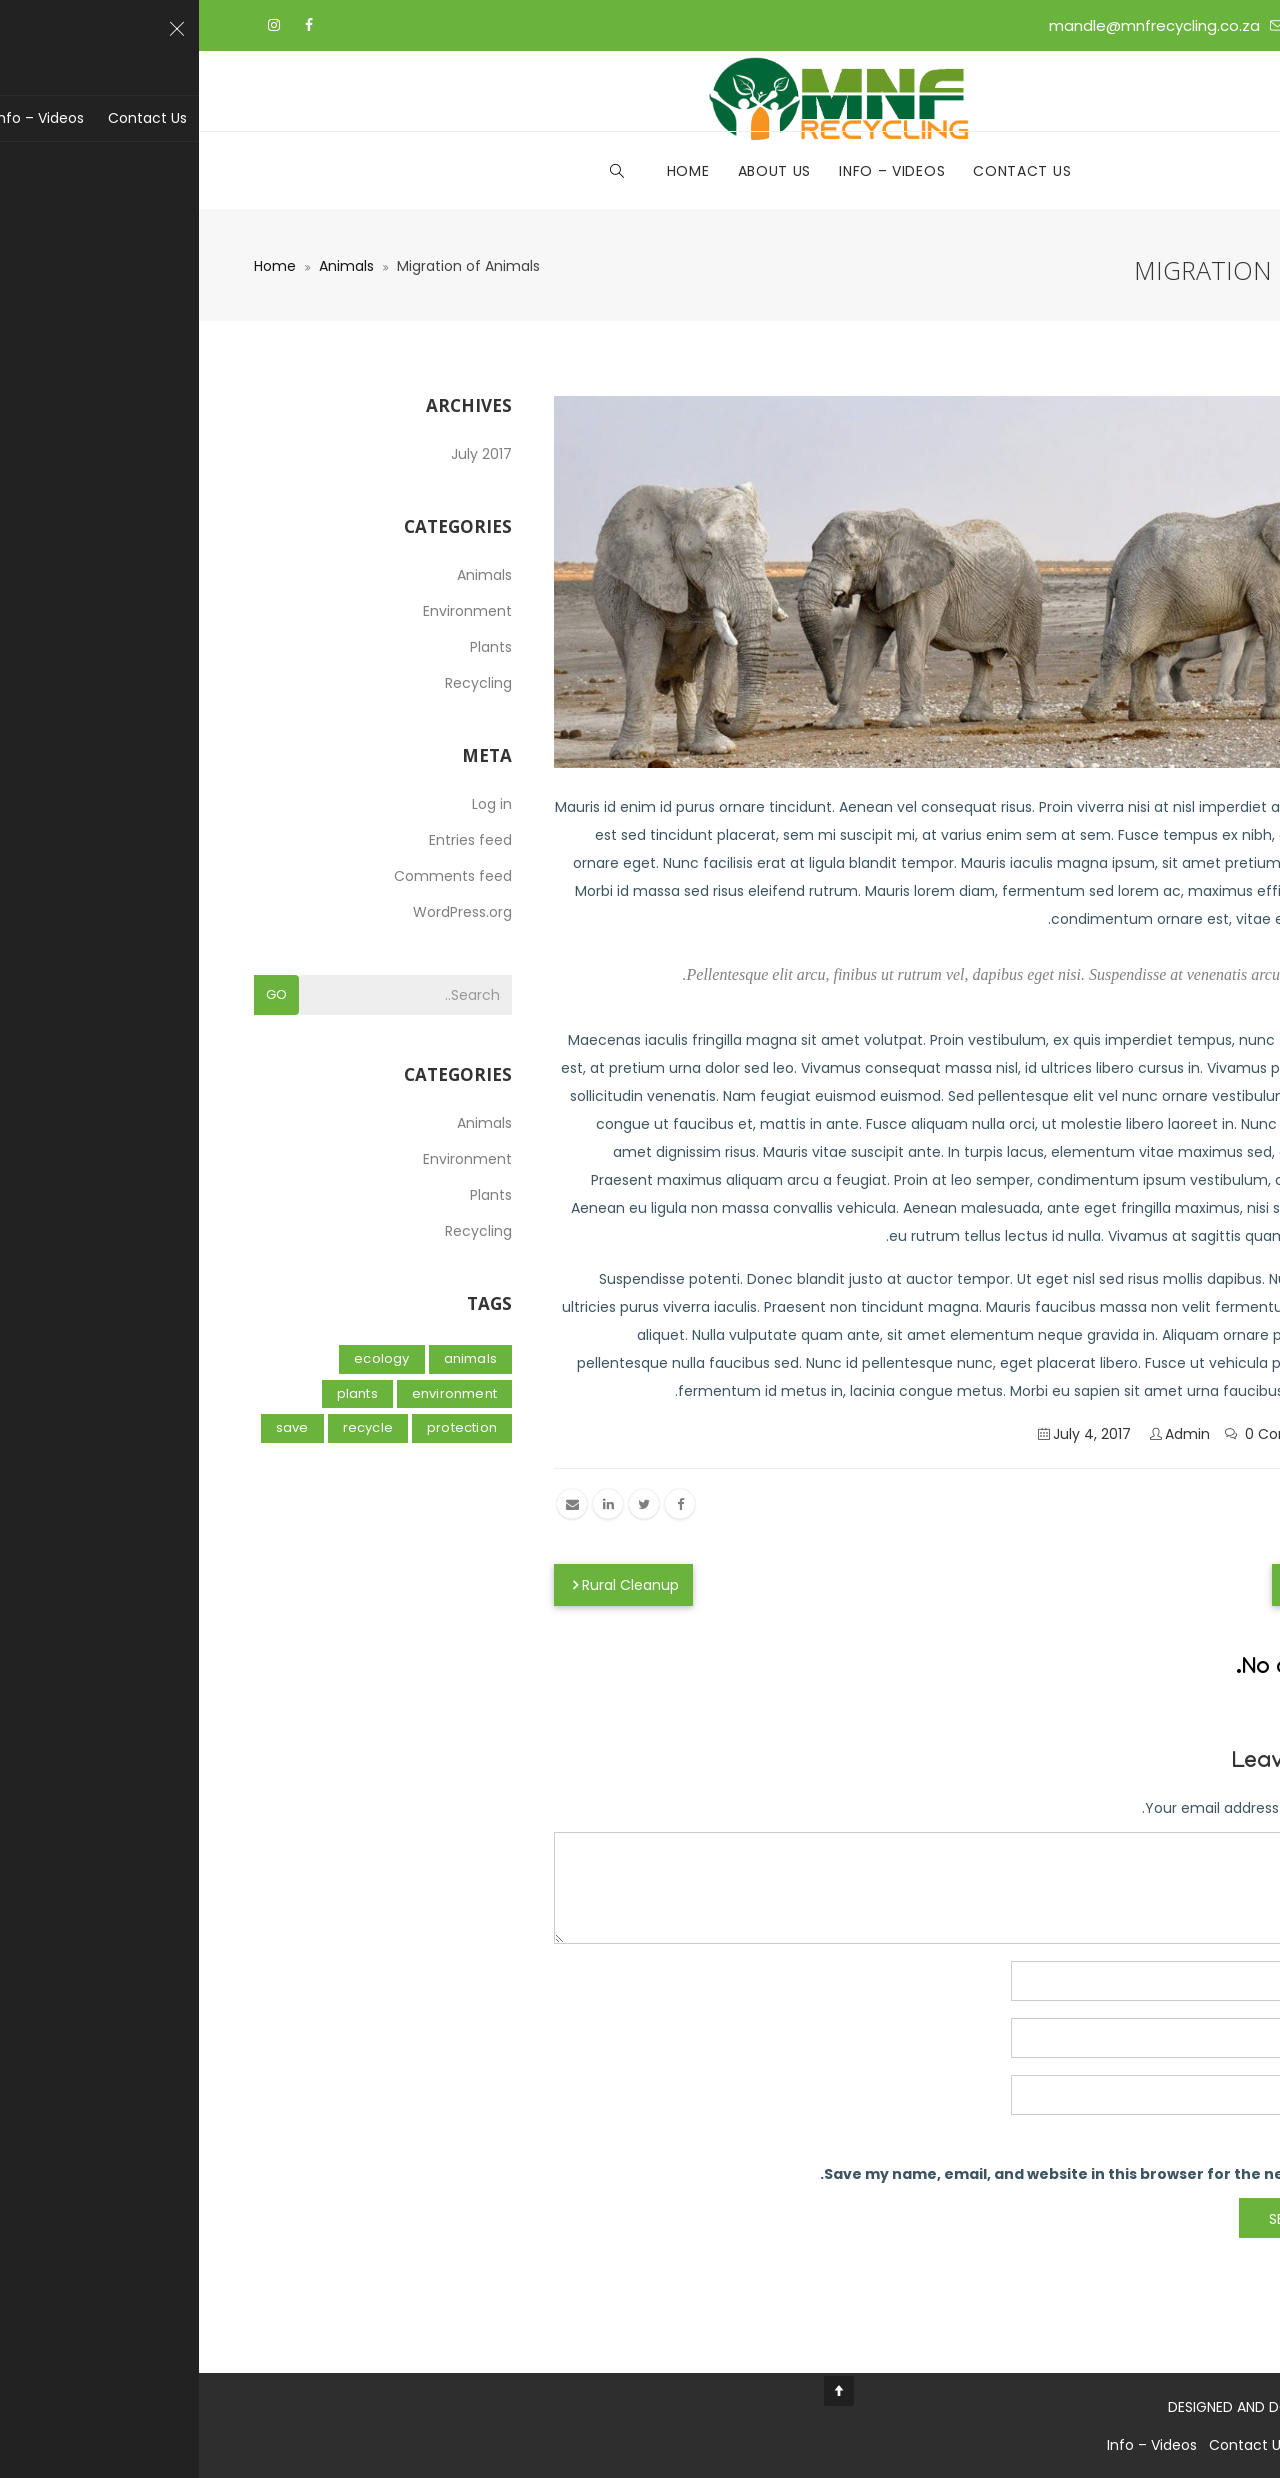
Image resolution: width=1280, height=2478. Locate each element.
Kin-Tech (1193, 2407)
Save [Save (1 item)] (93, 1427)
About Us (576, 171)
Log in (293, 804)
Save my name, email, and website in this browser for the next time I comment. (923, 2174)
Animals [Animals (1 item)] (271, 1358)
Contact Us (823, 171)
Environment (268, 611)
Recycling (279, 683)
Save (1191, 1503)
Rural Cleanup (424, 1585)
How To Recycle (1149, 1585)
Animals (147, 266)
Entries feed (271, 840)
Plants (292, 647)
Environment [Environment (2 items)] (255, 1393)
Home (489, 171)
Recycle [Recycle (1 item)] (169, 1427)
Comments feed (254, 876)
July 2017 (282, 454)
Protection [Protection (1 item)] (263, 1427)
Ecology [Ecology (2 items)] (182, 1358)
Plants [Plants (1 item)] (158, 1393)
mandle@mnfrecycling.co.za (955, 25)
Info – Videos (693, 171)
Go (77, 994)
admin (988, 1434)
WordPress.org (263, 912)
